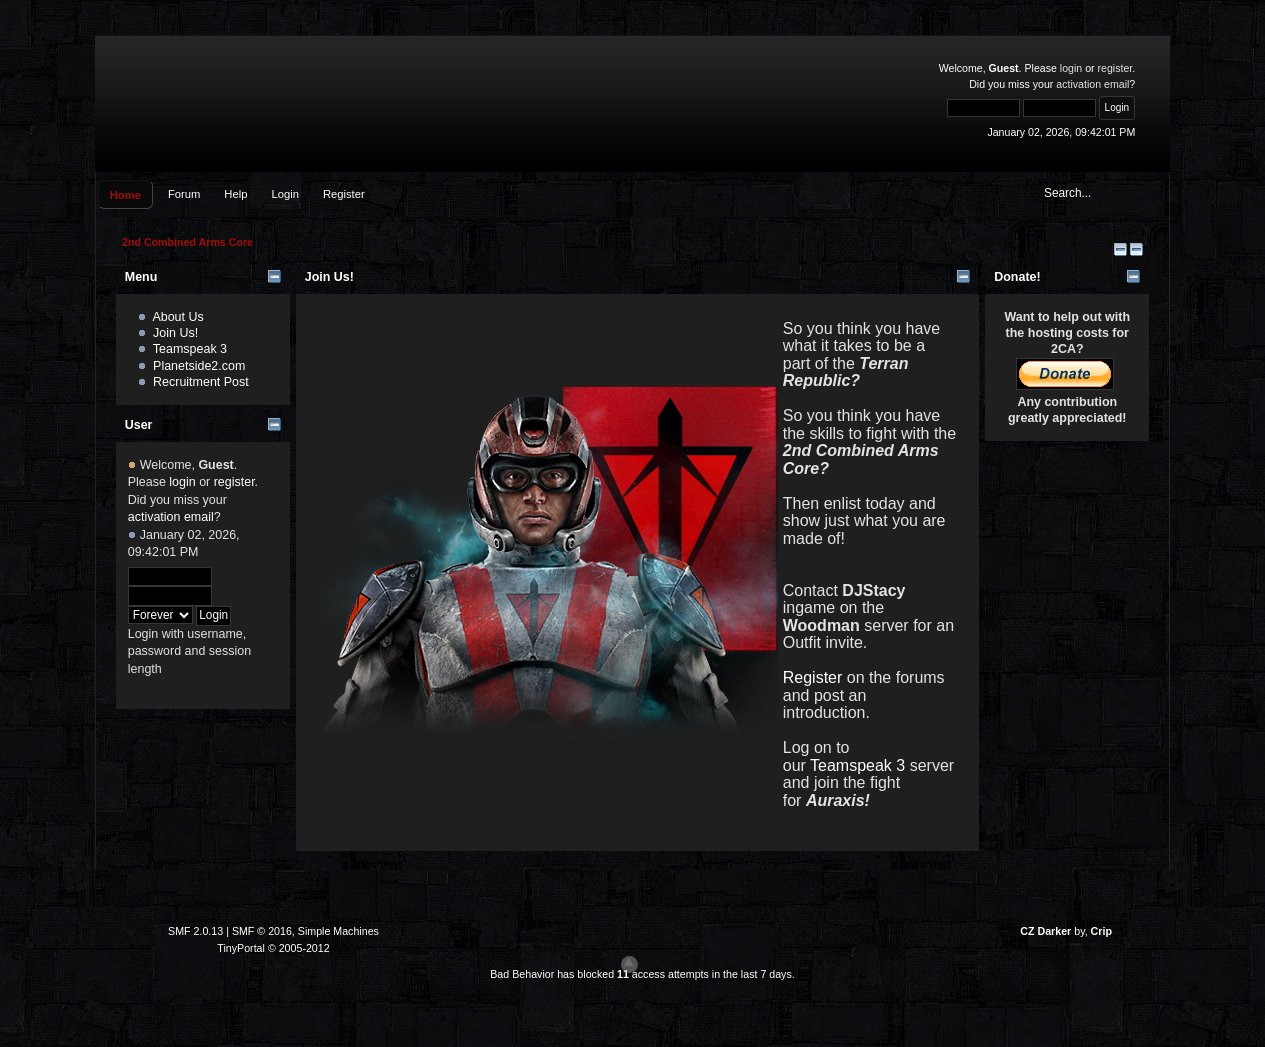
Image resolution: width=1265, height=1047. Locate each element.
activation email (1092, 84)
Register (815, 677)
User (139, 425)
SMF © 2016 (262, 931)
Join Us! (175, 333)
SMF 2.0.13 (195, 931)
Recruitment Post (201, 382)
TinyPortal (241, 948)
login (1071, 68)
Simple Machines (338, 931)
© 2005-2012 (299, 948)
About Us (177, 317)
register (1115, 68)
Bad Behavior (522, 974)
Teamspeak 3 (190, 349)
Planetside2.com (199, 366)
